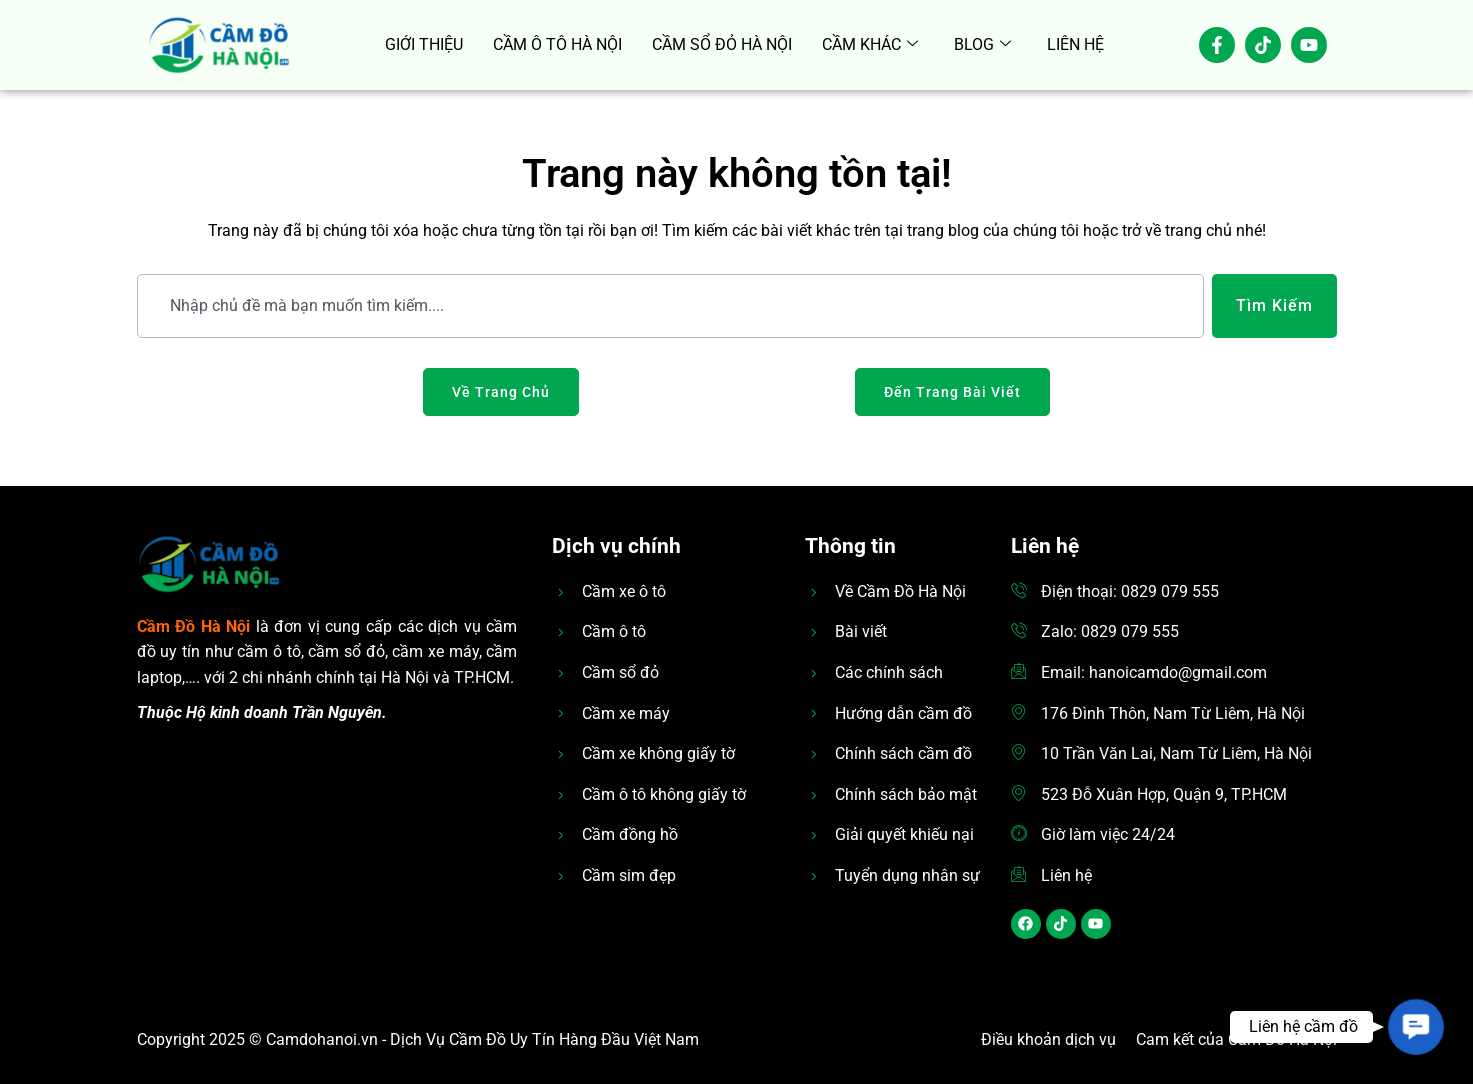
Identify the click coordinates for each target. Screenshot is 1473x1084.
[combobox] (670, 306)
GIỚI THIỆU (424, 44)
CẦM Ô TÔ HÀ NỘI (557, 44)
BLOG (982, 45)
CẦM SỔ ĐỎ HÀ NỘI (722, 44)
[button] (1415, 1026)
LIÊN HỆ (1075, 44)
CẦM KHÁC (870, 45)
